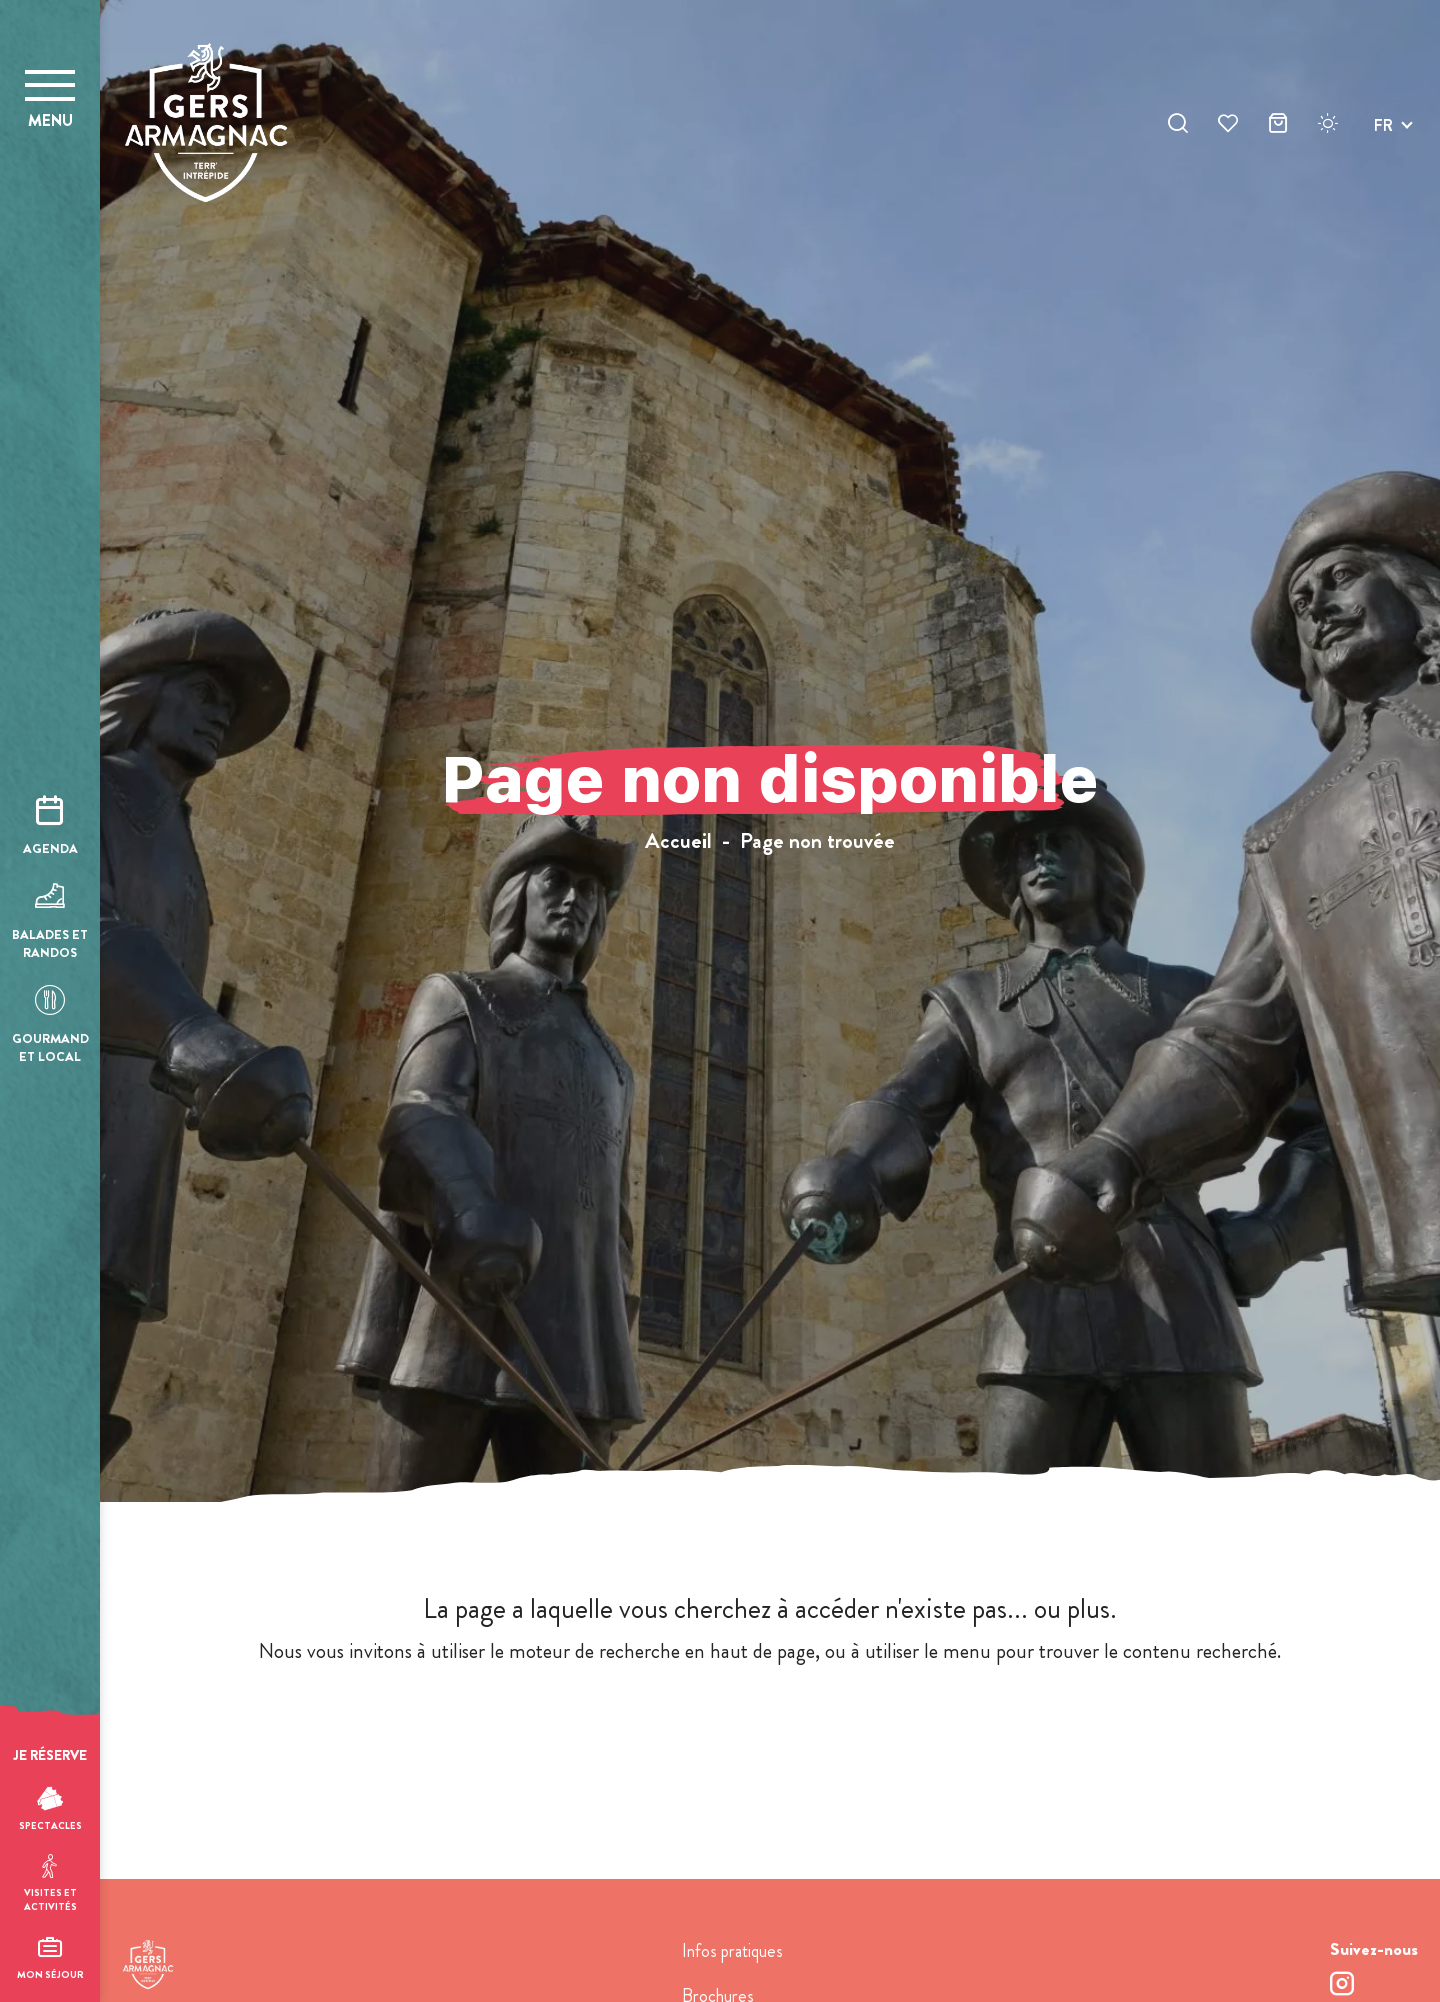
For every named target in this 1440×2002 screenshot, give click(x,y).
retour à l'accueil (770, 1728)
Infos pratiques (732, 1951)
